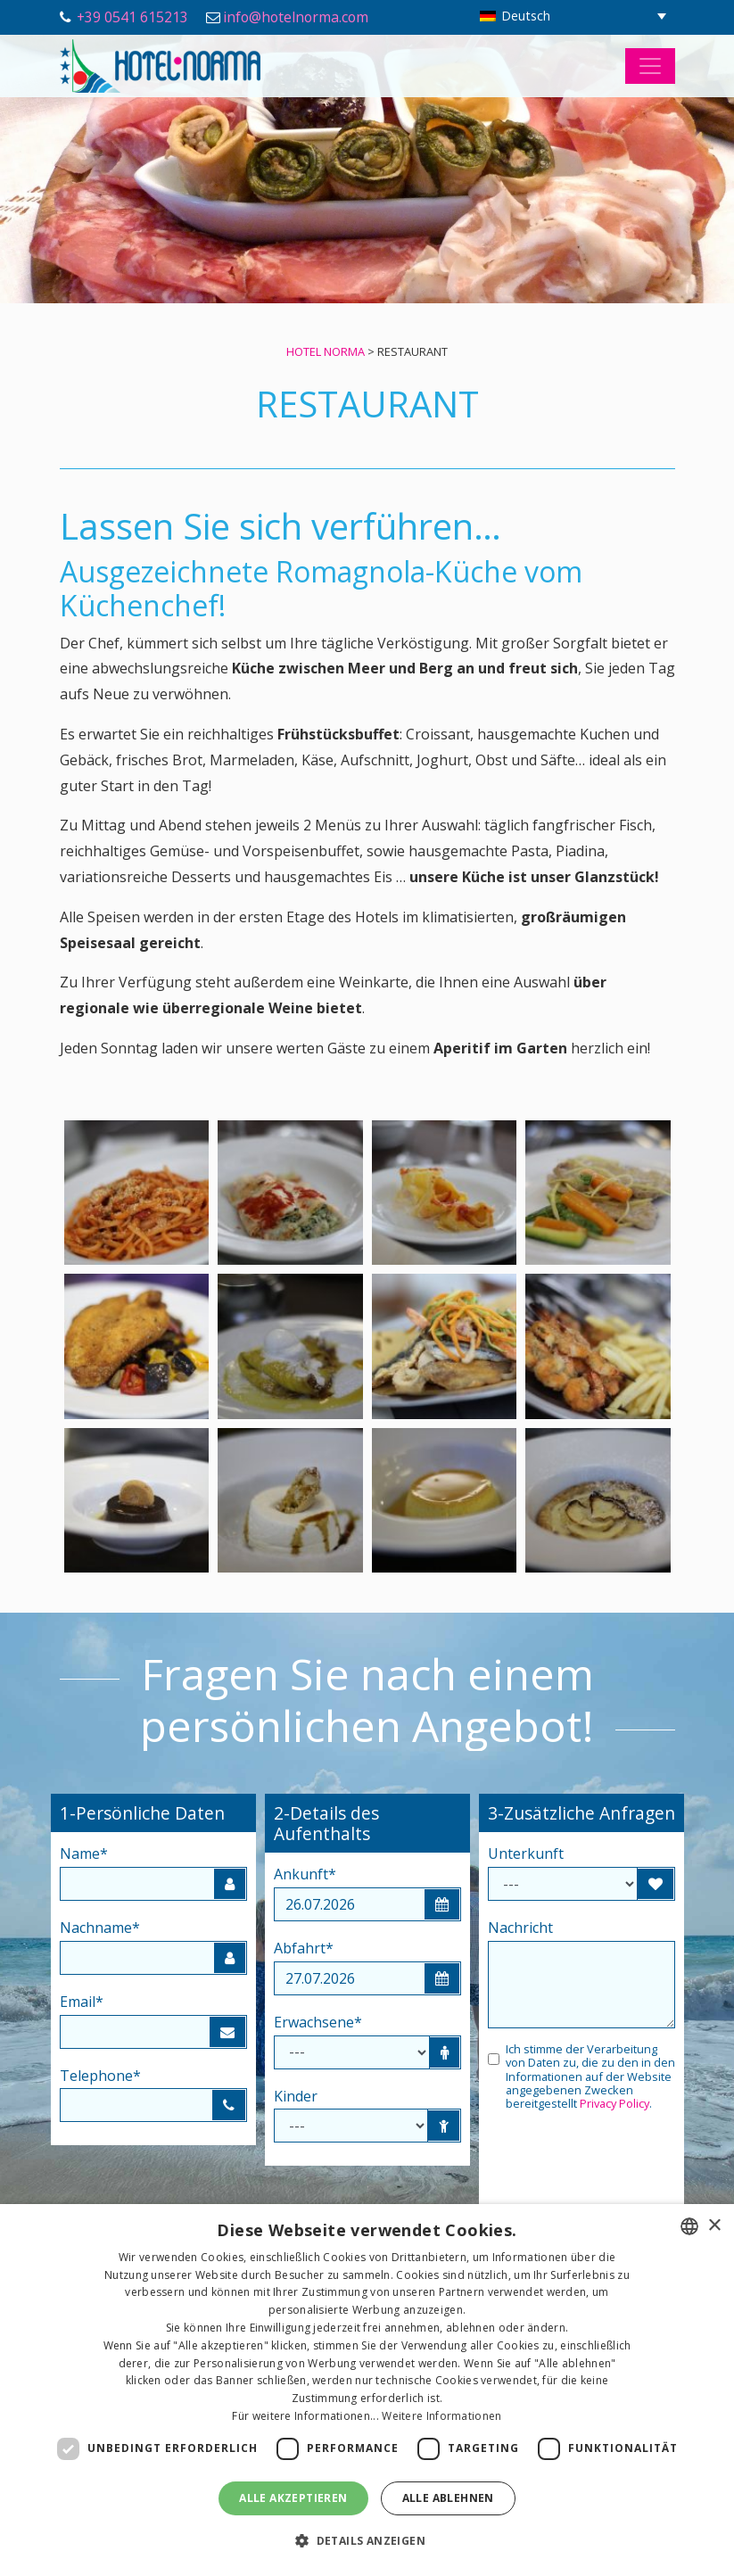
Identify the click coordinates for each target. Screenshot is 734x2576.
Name (84, 1853)
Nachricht (520, 1927)
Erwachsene (318, 2022)
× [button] (714, 2226)
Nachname (100, 1927)
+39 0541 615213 (132, 17)
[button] (367, 2542)
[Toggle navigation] (650, 66)
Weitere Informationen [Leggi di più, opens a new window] (441, 2415)
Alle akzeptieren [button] (293, 2498)
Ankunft (305, 1874)
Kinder (296, 2096)
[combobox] (689, 2226)
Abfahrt (304, 1948)
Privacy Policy (614, 2103)
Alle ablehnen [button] (448, 2498)
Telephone (100, 2075)
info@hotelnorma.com (295, 17)
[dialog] (367, 2390)
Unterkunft (526, 1853)
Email (81, 2001)
